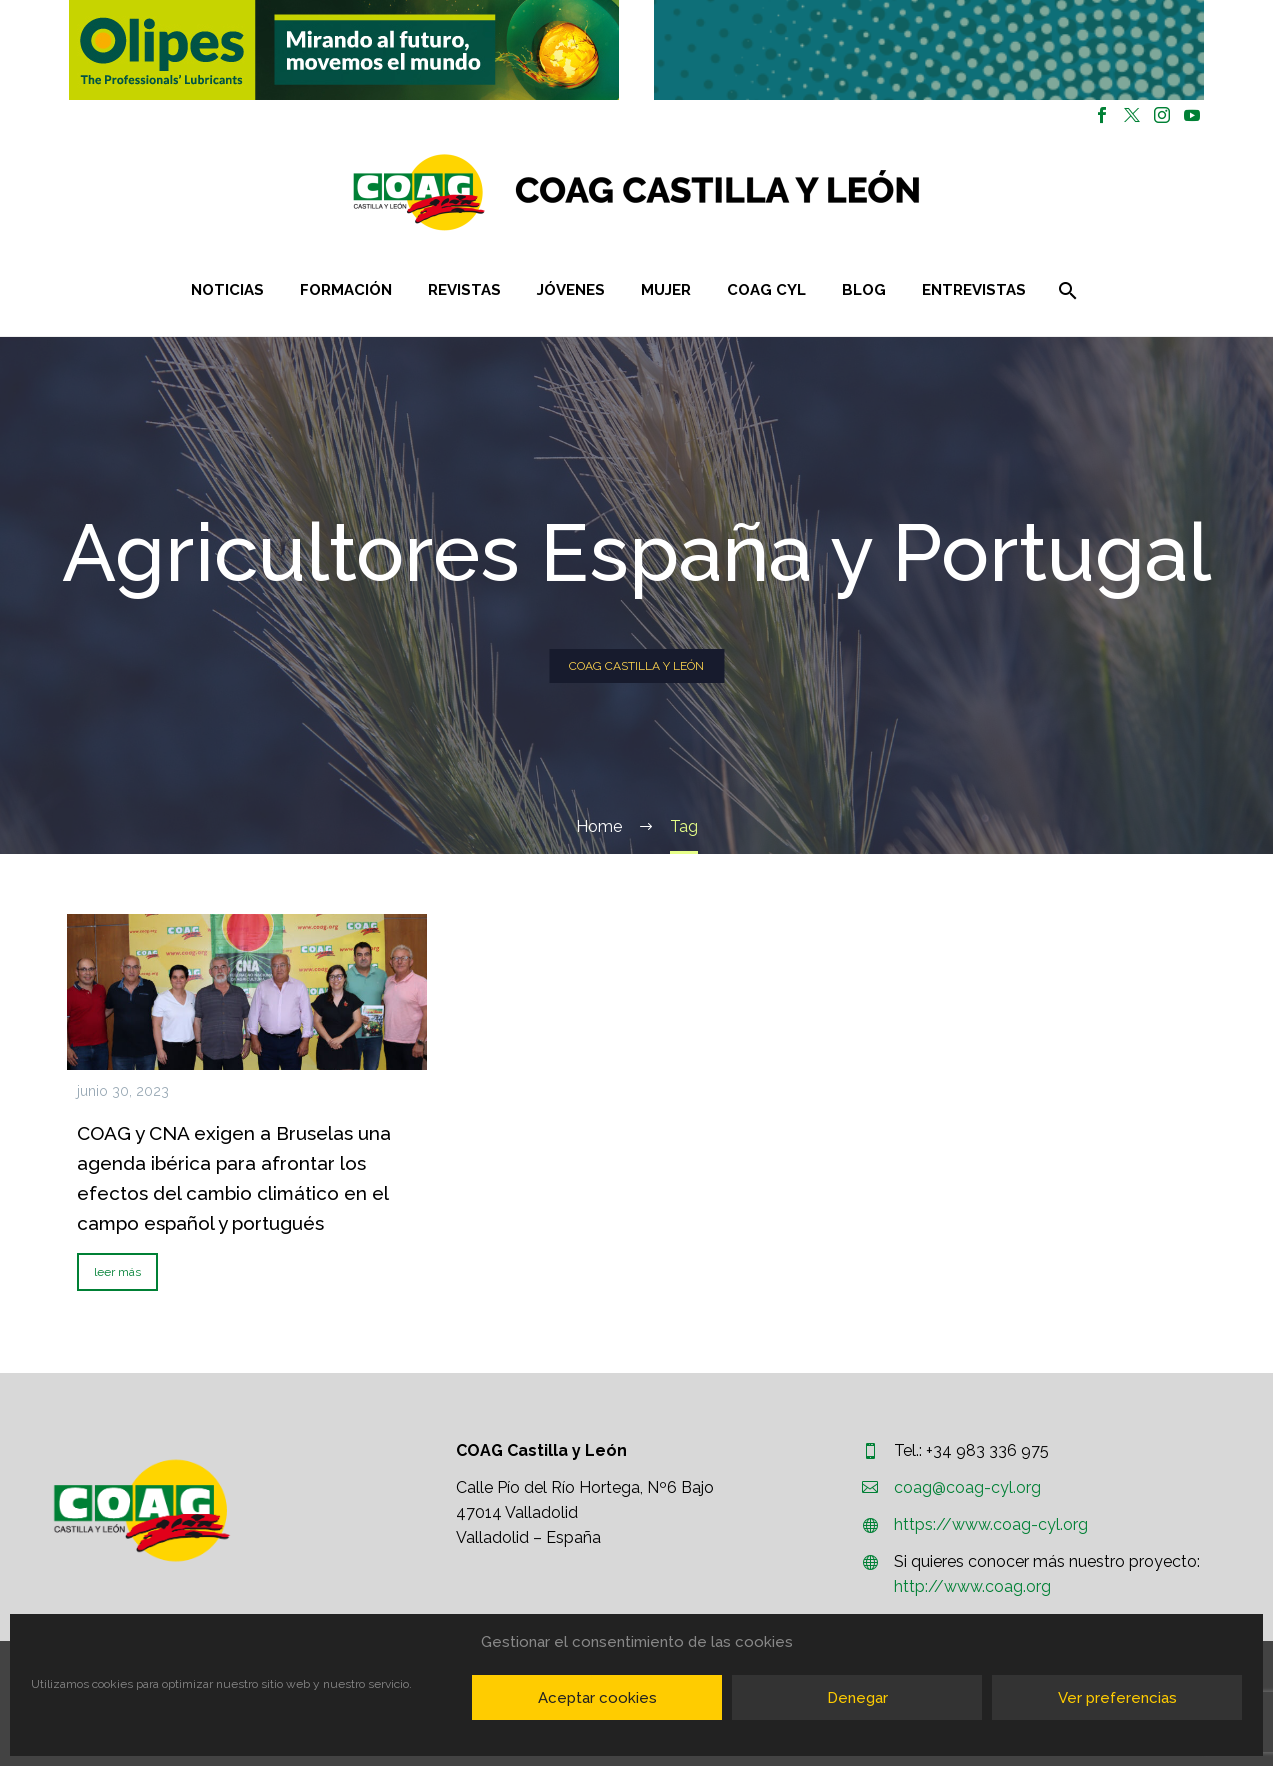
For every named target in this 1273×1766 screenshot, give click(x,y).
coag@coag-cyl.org (967, 1487)
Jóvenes (571, 290)
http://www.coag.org (972, 1586)
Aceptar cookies (597, 1698)
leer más (117, 1272)
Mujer (666, 290)
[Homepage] (755, 192)
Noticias (227, 290)
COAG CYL (766, 290)
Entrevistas (974, 290)
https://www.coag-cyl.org (991, 1524)
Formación (346, 290)
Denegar (857, 1698)
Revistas (464, 290)
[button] (344, 50)
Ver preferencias (1117, 1698)
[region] (344, 50)
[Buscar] (1066, 290)
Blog (864, 290)
